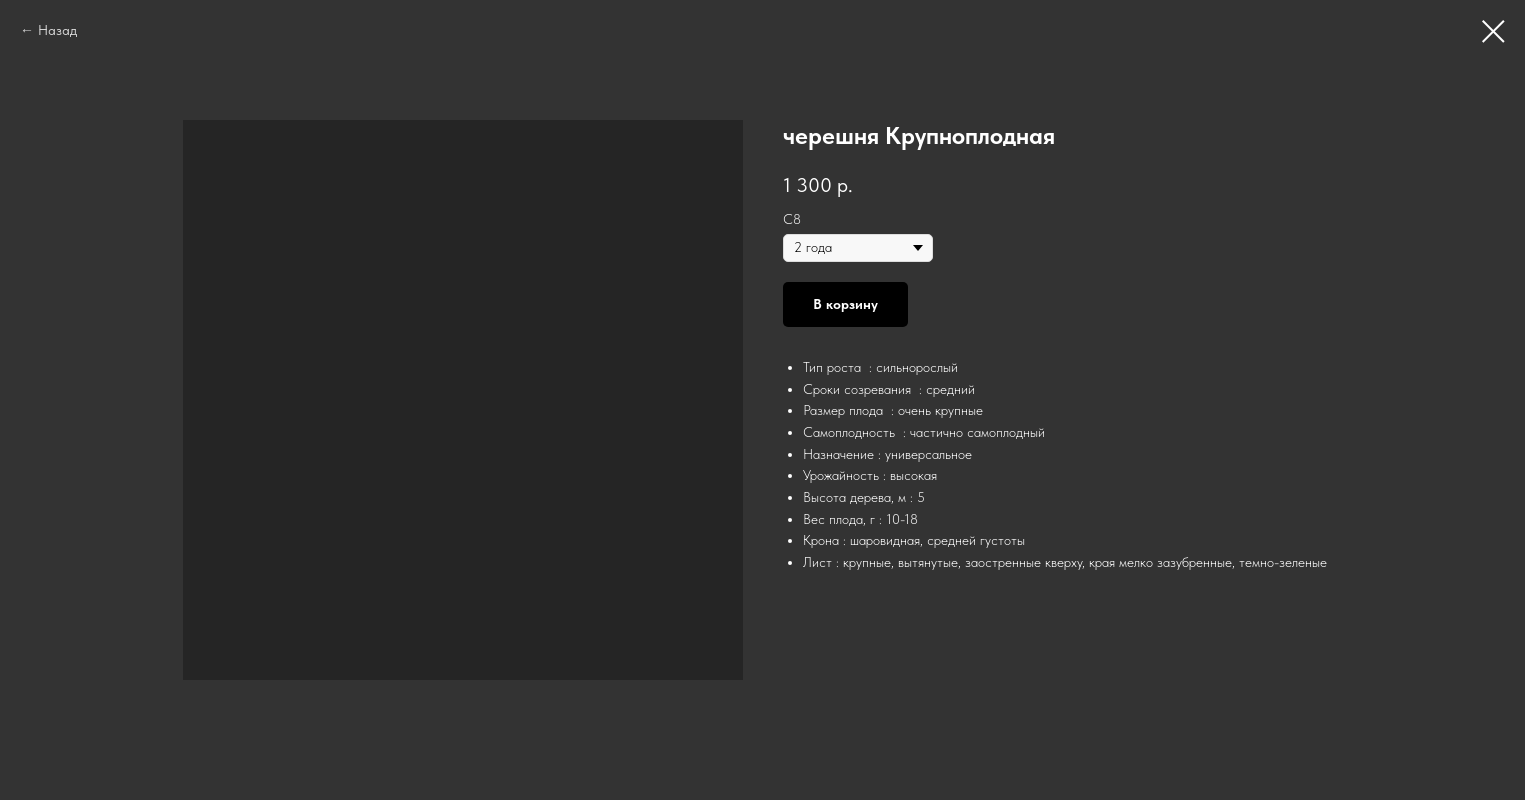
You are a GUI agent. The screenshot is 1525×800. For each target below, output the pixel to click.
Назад (57, 30)
